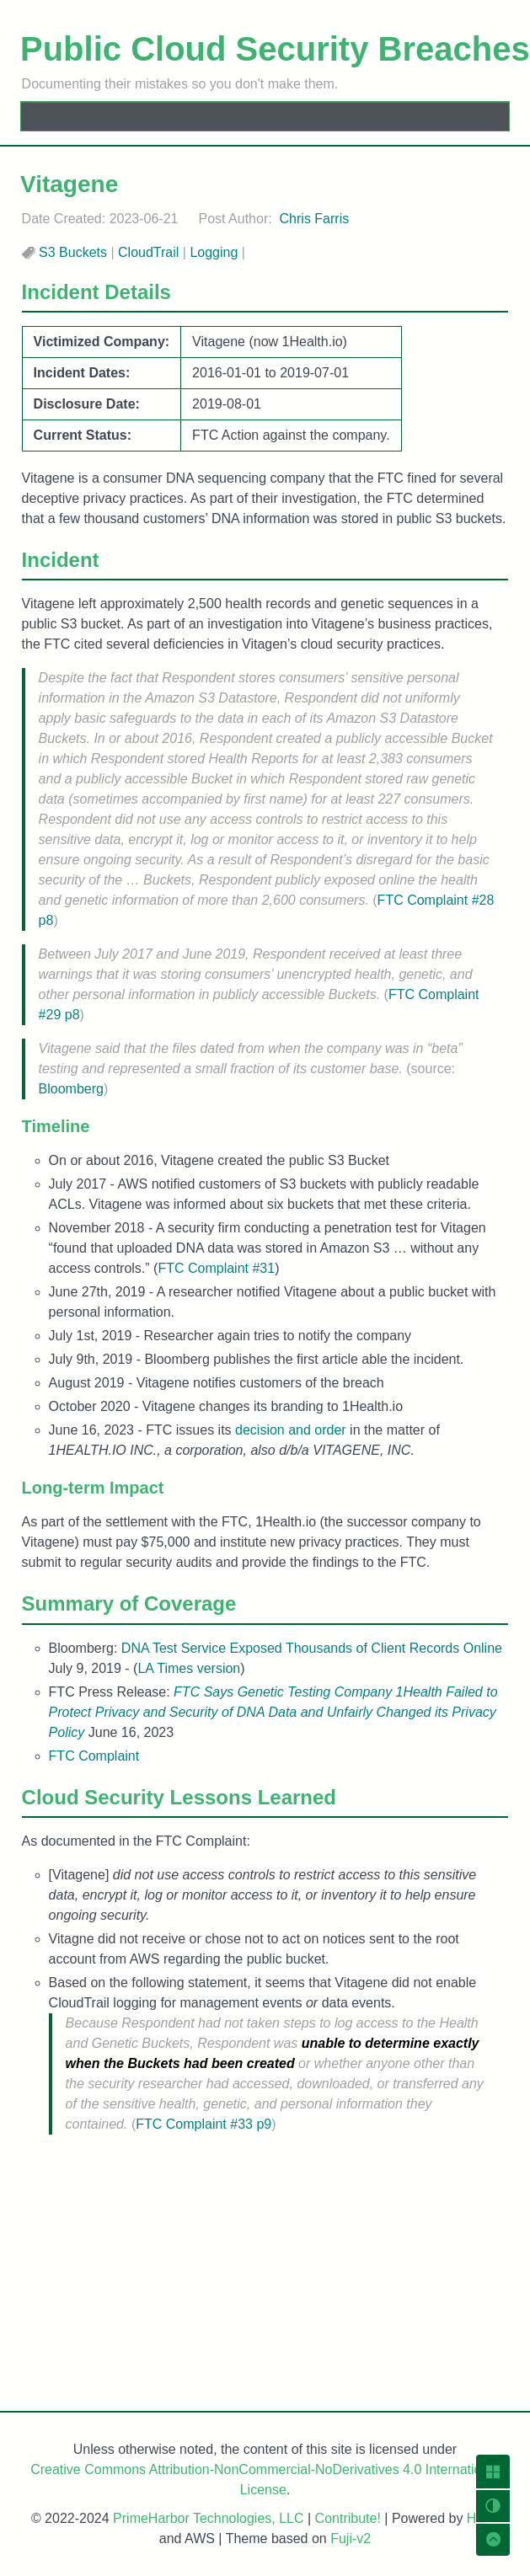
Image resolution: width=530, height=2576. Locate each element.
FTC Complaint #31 (216, 1268)
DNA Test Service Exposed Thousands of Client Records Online (311, 1648)
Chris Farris (315, 218)
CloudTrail (148, 252)
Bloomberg (71, 1089)
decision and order (290, 1430)
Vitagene (69, 184)
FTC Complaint (94, 1756)
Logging (214, 252)
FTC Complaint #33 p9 (203, 2124)
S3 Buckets (73, 252)
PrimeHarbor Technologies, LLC (208, 2518)
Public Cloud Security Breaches (275, 48)
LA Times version (188, 1668)
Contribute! (348, 2518)
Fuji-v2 (350, 2538)
